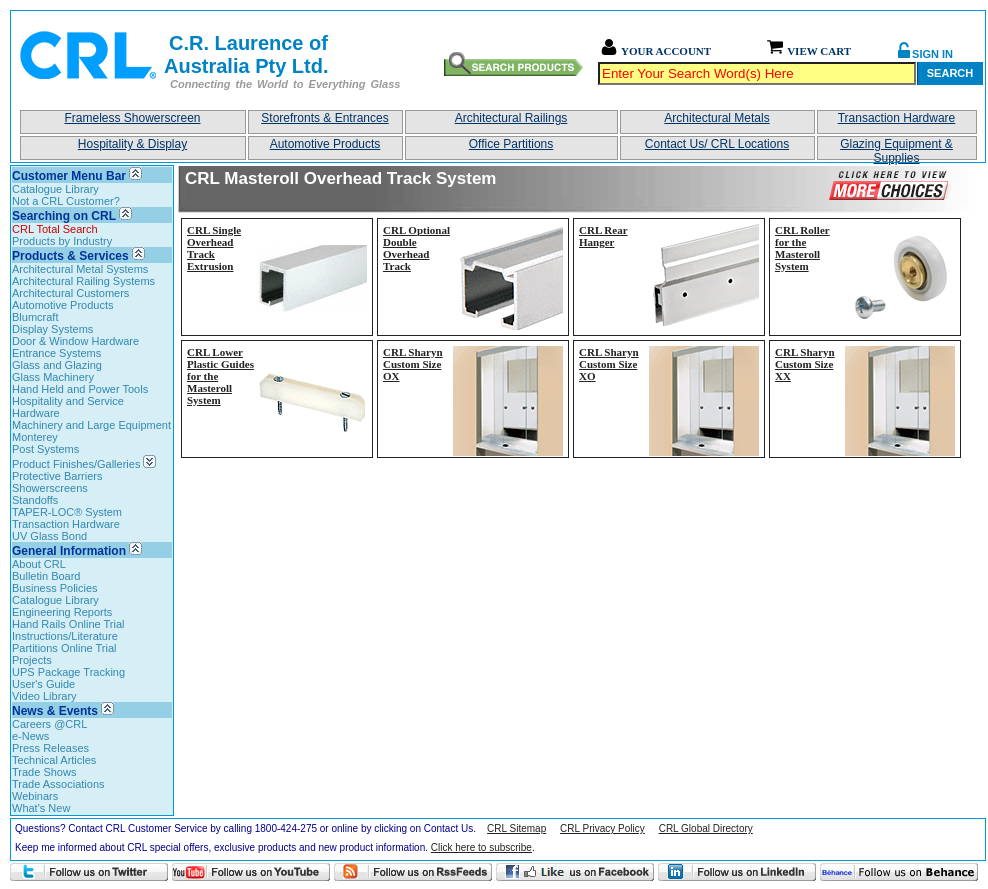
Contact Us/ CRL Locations (717, 144)
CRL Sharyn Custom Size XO (609, 364)
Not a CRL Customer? (66, 201)
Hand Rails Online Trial (68, 624)
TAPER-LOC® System (67, 512)
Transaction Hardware (897, 118)
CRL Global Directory (706, 828)
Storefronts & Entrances (324, 118)
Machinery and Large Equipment (91, 425)
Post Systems (45, 449)
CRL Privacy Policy (602, 828)
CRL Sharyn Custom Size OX (413, 364)
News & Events (55, 711)
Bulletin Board (46, 576)
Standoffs (35, 500)
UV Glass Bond (49, 536)
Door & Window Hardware (75, 341)
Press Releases (50, 748)
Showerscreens (50, 488)
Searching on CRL (64, 216)
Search (950, 73)
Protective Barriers (57, 476)
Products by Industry (62, 241)
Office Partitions (511, 144)
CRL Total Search (55, 229)
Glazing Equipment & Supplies (896, 148)
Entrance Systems (56, 353)
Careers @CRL (49, 724)
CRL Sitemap (516, 828)
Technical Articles (54, 760)
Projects (32, 660)
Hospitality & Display (132, 144)
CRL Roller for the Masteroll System (802, 248)
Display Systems (52, 329)
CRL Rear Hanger (603, 236)
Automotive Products (325, 144)
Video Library (44, 696)
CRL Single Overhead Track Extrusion (214, 248)
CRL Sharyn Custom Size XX (805, 364)
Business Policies (55, 588)
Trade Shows (44, 772)
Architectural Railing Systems (83, 281)
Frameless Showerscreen (132, 118)
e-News (30, 736)
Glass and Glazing (57, 365)
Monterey (35, 437)
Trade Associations (58, 784)
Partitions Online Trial (64, 648)
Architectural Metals (716, 118)
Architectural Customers (70, 293)
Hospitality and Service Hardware (68, 407)
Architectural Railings (511, 118)
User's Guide (43, 684)
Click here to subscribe (481, 847)
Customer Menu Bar (69, 176)
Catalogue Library (55, 189)
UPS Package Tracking (68, 672)
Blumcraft (35, 317)
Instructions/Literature (65, 636)
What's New (41, 808)
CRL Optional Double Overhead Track (416, 248)
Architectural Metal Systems (80, 269)
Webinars (35, 796)
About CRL (39, 564)
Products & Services (70, 256)
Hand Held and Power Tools (80, 389)
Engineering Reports (62, 612)
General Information (69, 551)
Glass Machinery (53, 377)
